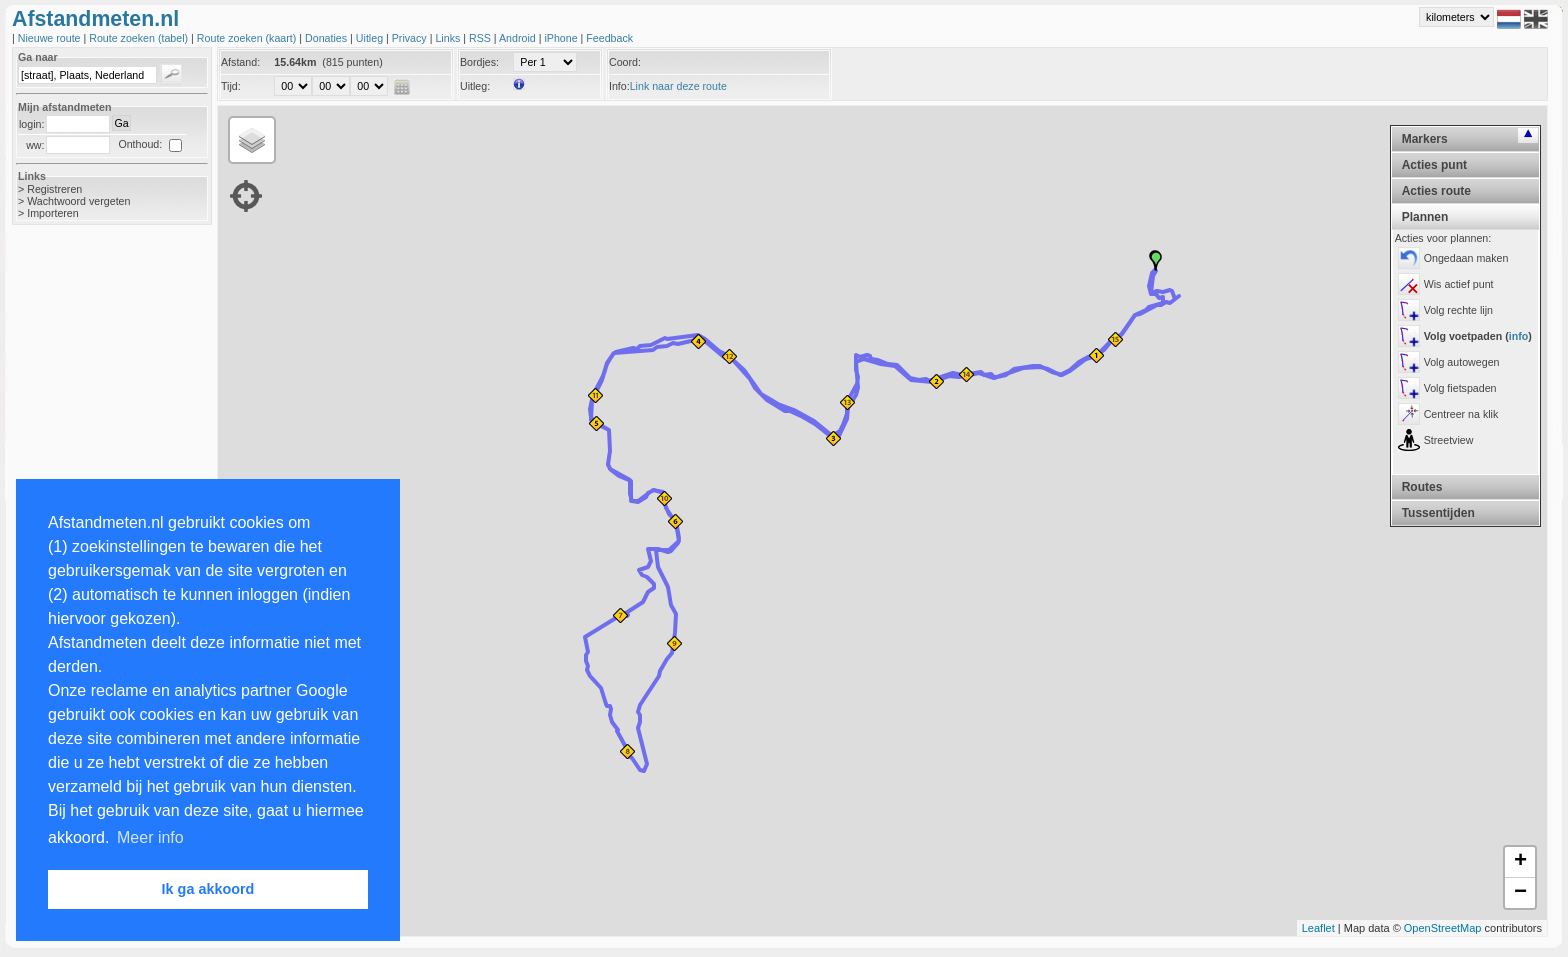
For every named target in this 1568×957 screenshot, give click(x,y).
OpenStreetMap (1443, 928)
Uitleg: (475, 86)
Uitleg (371, 38)
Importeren (53, 213)
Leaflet (1318, 928)
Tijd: (231, 86)
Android (519, 38)
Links (449, 38)
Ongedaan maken (1466, 258)
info (1519, 336)
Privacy (411, 38)
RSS (481, 38)
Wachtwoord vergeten (78, 201)
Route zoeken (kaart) (248, 38)
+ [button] (1520, 862)
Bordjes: (479, 62)
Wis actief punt (1459, 284)
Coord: (625, 62)
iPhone (562, 38)
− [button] (1520, 893)
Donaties (327, 38)
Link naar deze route (678, 86)
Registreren (54, 189)
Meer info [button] (150, 837)
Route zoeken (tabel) (140, 38)
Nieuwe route (51, 38)
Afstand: (240, 62)
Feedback (609, 38)
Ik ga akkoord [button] (208, 889)
